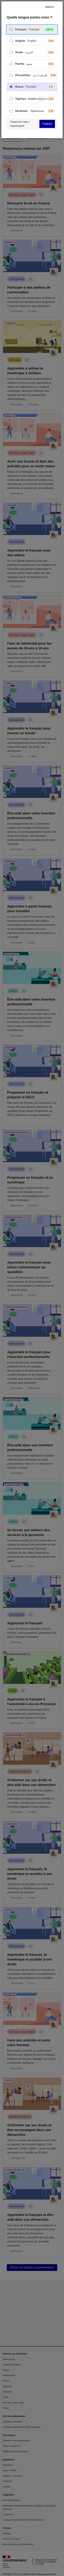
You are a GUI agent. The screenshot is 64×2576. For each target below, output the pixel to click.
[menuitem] (32, 29)
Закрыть (49, 6)
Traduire (47, 123)
